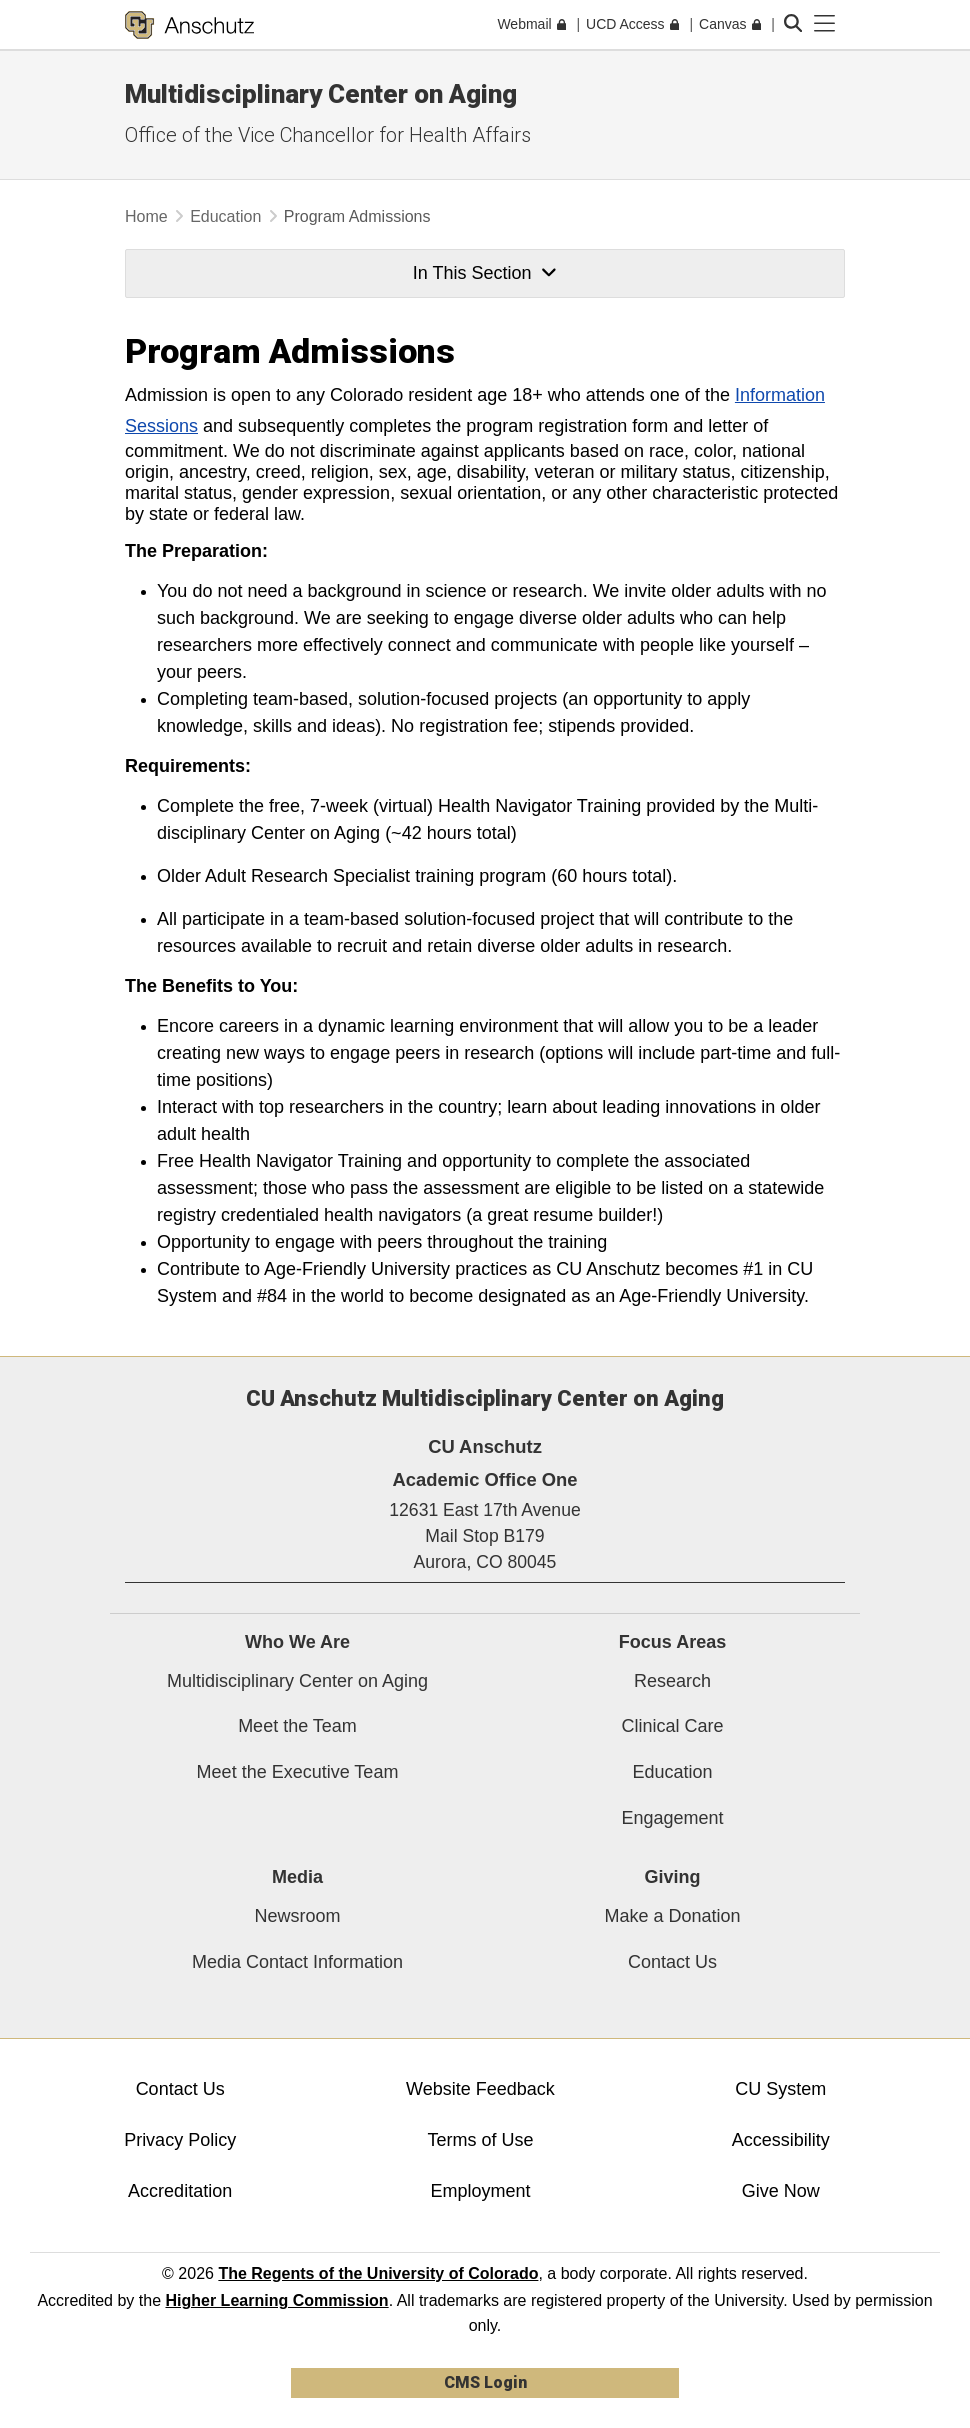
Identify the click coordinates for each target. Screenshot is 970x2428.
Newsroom (297, 1916)
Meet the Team (297, 1726)
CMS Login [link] (485, 2382)
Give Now (781, 2191)
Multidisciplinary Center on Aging (297, 1681)
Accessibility (781, 2140)
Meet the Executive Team (298, 1772)
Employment (480, 2191)
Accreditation (180, 2191)
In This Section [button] (485, 273)
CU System (780, 2089)
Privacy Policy (180, 2140)
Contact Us (672, 1962)
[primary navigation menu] (825, 24)
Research (672, 1681)
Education (225, 216)
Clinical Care (672, 1726)
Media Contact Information (297, 1962)
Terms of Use (480, 2140)
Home (146, 216)
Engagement (672, 1818)
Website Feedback (480, 2089)
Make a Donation (672, 1916)
